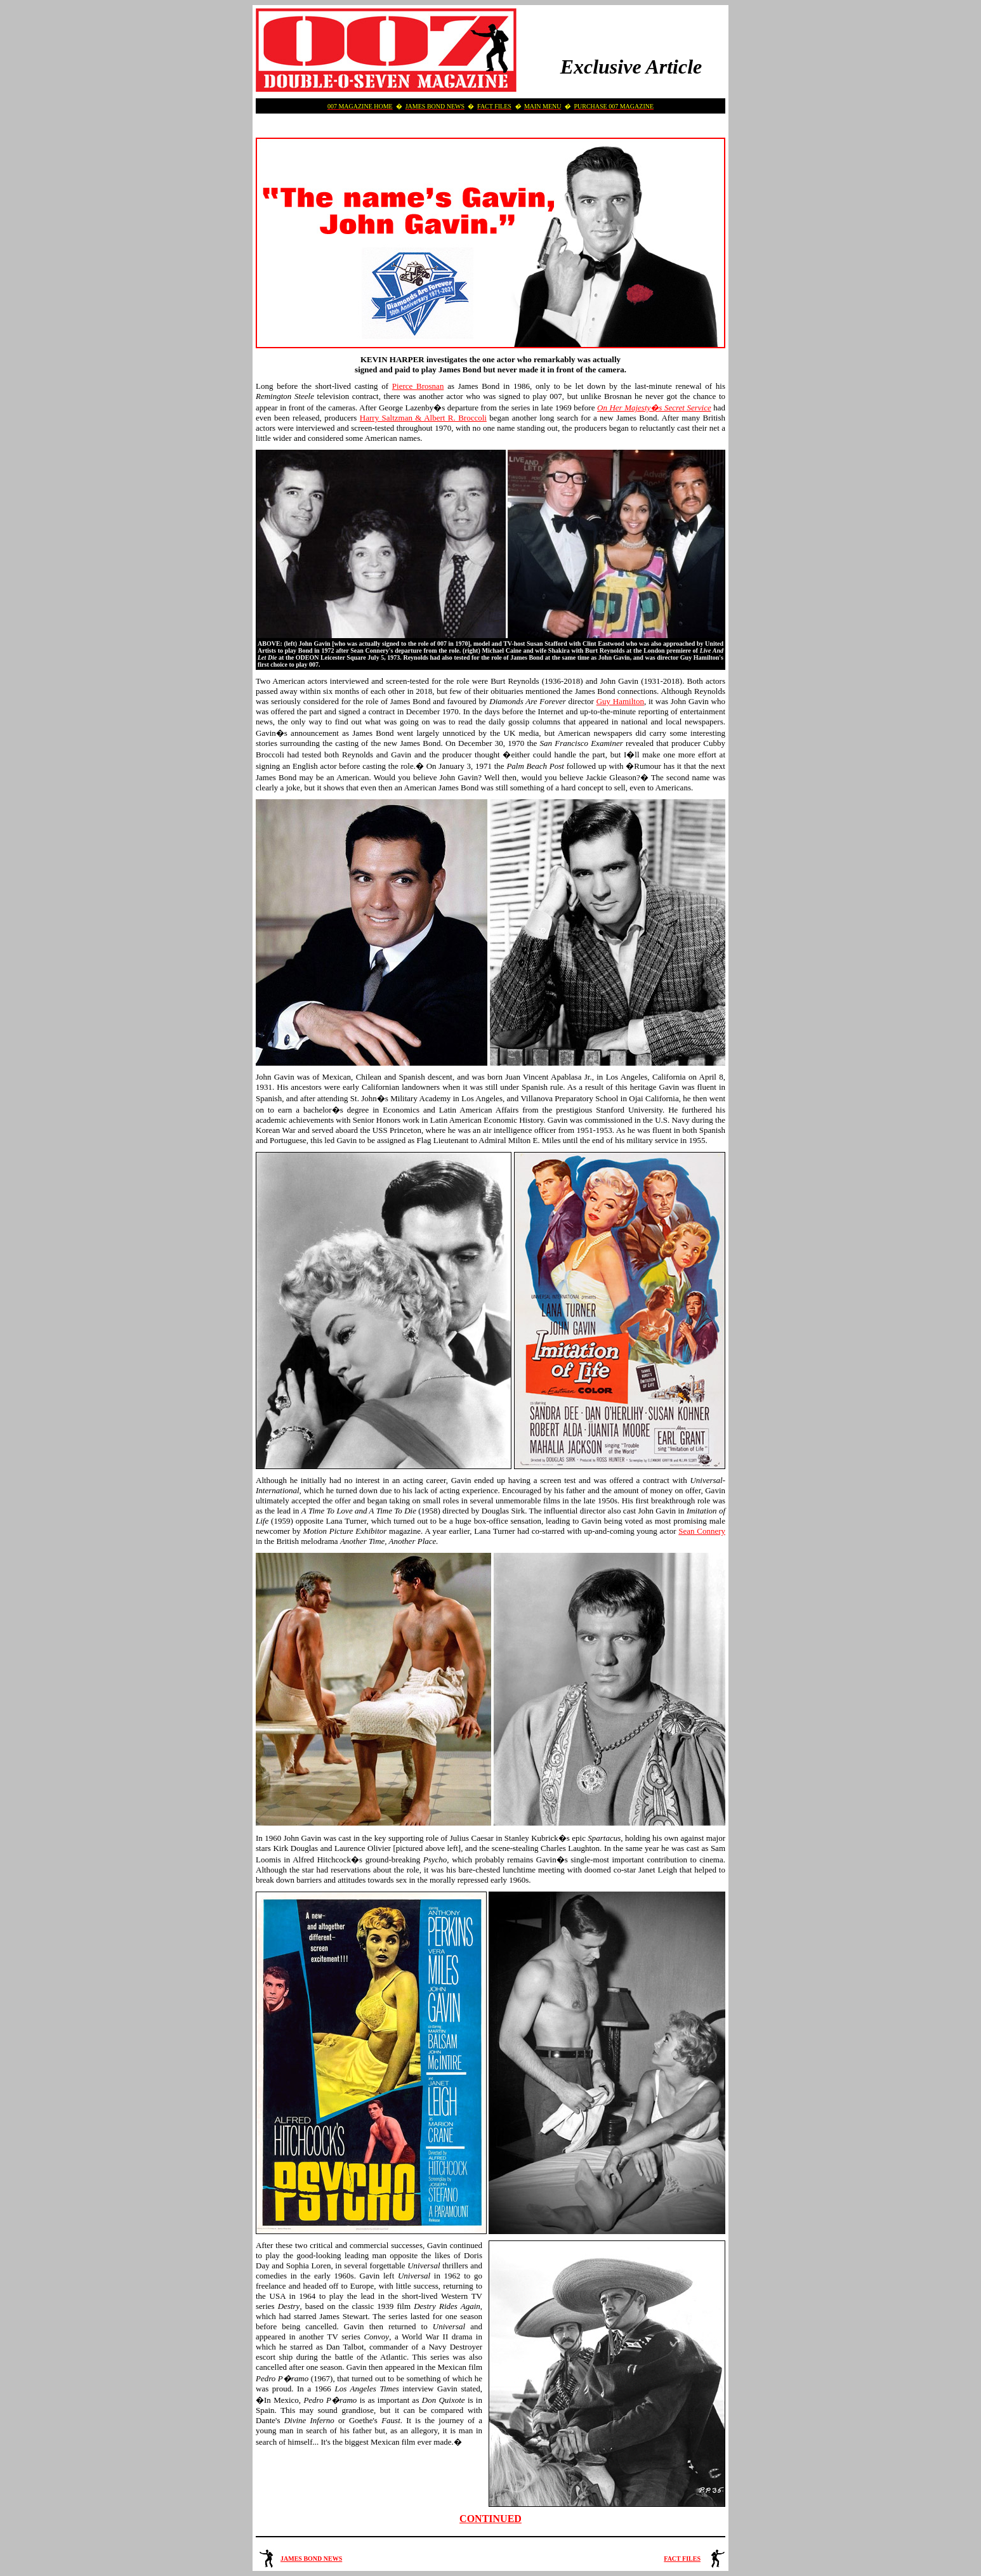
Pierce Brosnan (418, 386)
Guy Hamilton (620, 701)
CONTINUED (490, 2518)
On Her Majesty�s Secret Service (654, 407)
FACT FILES (682, 2558)
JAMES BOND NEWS (311, 2558)
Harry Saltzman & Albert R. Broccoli (423, 417)
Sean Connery (701, 1531)
